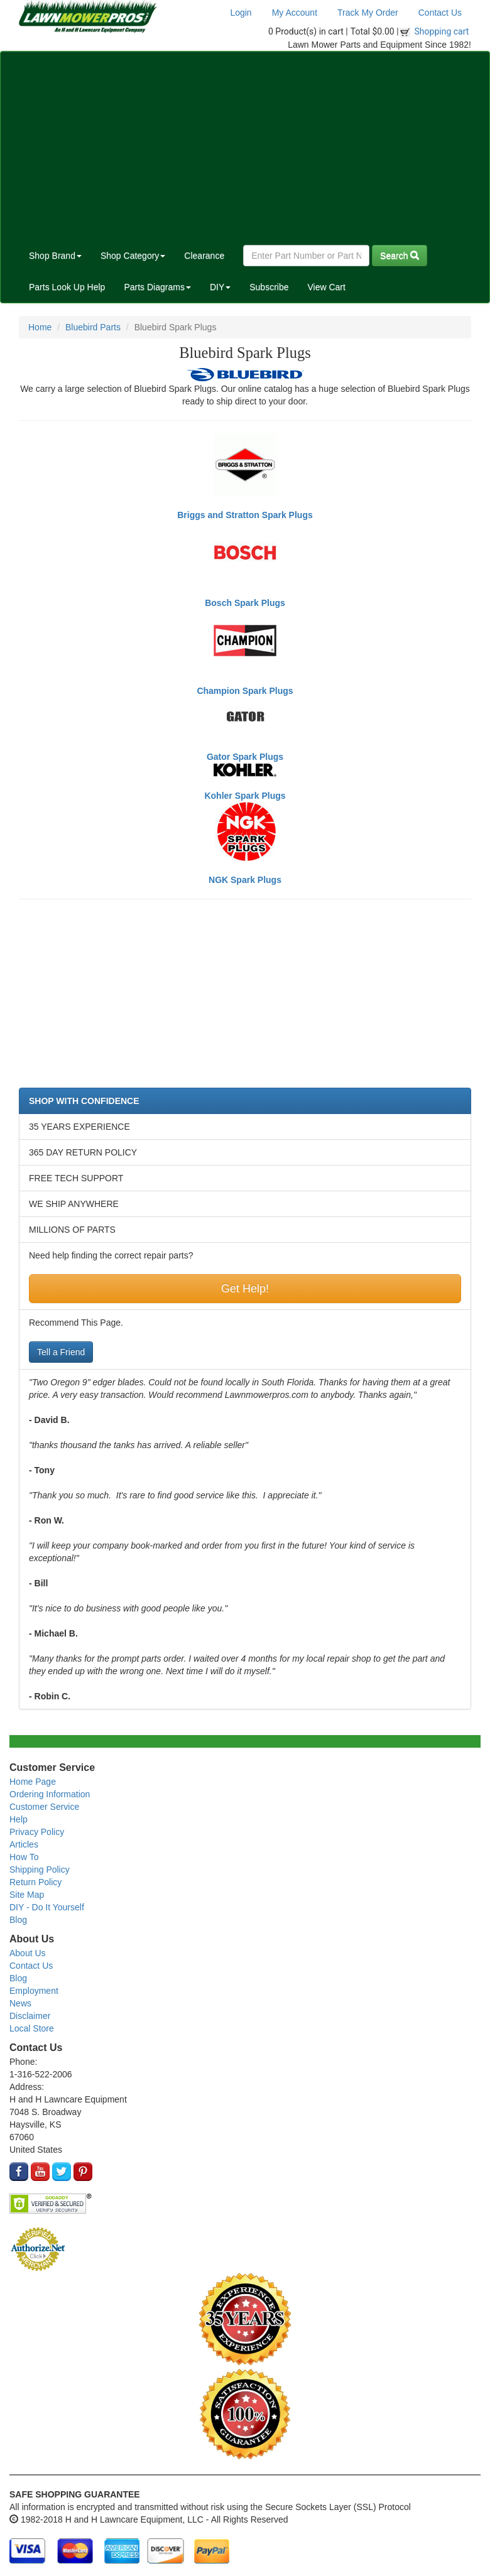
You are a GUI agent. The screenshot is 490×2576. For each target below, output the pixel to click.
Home (40, 327)
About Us (27, 1953)
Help (18, 1819)
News (20, 2003)
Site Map (26, 1895)
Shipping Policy (39, 1869)
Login (240, 13)
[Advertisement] (245, 146)
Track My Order (367, 13)
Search (399, 256)
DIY (220, 287)
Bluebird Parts (93, 327)
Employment (33, 1991)
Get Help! (245, 1288)
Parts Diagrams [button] (157, 287)
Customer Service (44, 1807)
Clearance (204, 256)
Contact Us (440, 13)
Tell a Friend (61, 1352)
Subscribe (268, 287)
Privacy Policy (36, 1832)
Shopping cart (442, 31)
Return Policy (35, 1882)
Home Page (32, 1782)
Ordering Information (49, 1794)
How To (23, 1857)
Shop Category (133, 256)
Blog (18, 1920)
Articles (23, 1844)
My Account (294, 13)
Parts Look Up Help (67, 287)
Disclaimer (29, 2016)
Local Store (31, 2028)
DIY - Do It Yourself (46, 1907)
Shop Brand (55, 256)
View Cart (326, 287)
